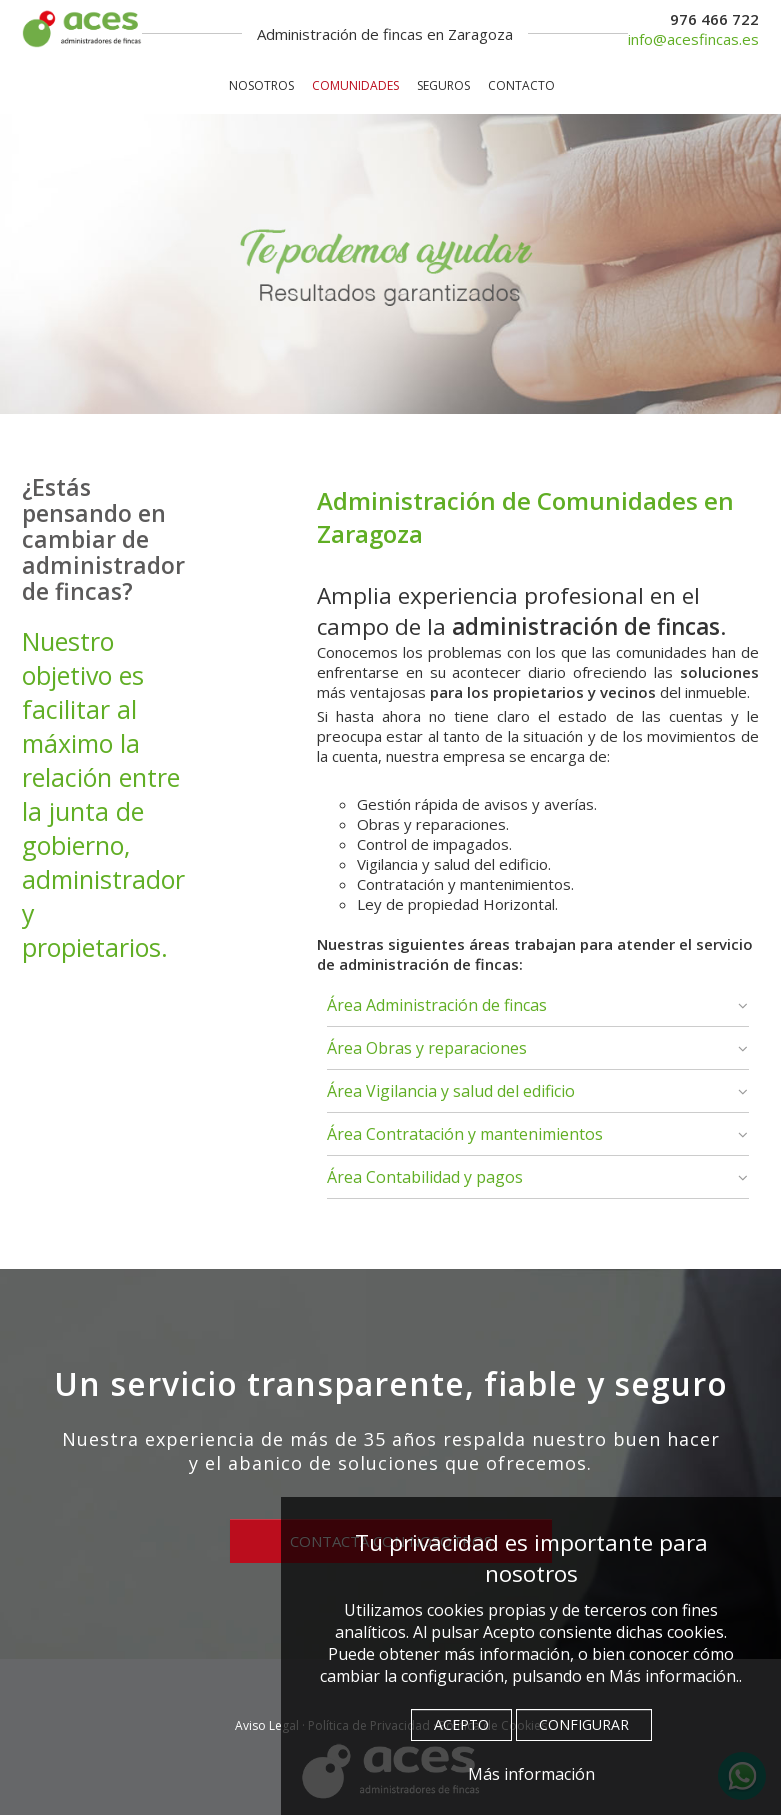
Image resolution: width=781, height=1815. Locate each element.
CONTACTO (521, 85)
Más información (531, 1774)
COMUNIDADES (355, 85)
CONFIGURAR (584, 1724)
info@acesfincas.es (693, 39)
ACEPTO (461, 1724)
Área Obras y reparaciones (427, 1048)
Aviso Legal (267, 1725)
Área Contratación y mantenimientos (465, 1134)
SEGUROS (443, 85)
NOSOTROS (261, 85)
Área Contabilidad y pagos (425, 1177)
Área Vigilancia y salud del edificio (451, 1091)
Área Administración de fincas (437, 1005)
